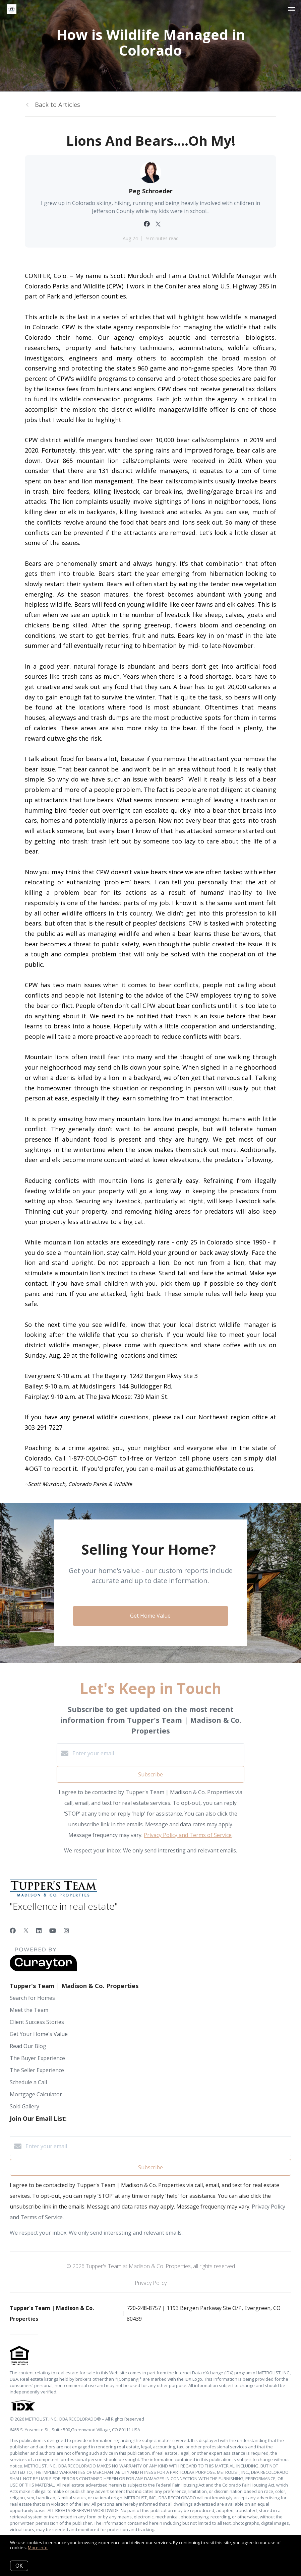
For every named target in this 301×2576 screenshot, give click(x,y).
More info (38, 2548)
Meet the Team (29, 2010)
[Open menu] (291, 9)
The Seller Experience (37, 2070)
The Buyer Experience (37, 2058)
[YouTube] (52, 1930)
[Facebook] (13, 1930)
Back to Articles (57, 104)
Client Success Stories (37, 2022)
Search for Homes (32, 1998)
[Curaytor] (43, 1969)
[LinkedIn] (39, 1930)
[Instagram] (66, 1930)
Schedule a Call (28, 2082)
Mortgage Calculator (36, 2094)
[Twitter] (25, 1930)
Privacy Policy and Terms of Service (188, 1835)
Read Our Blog (28, 2046)
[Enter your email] (157, 1753)
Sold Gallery (24, 2106)
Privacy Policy (151, 2283)
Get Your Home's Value (39, 2034)
